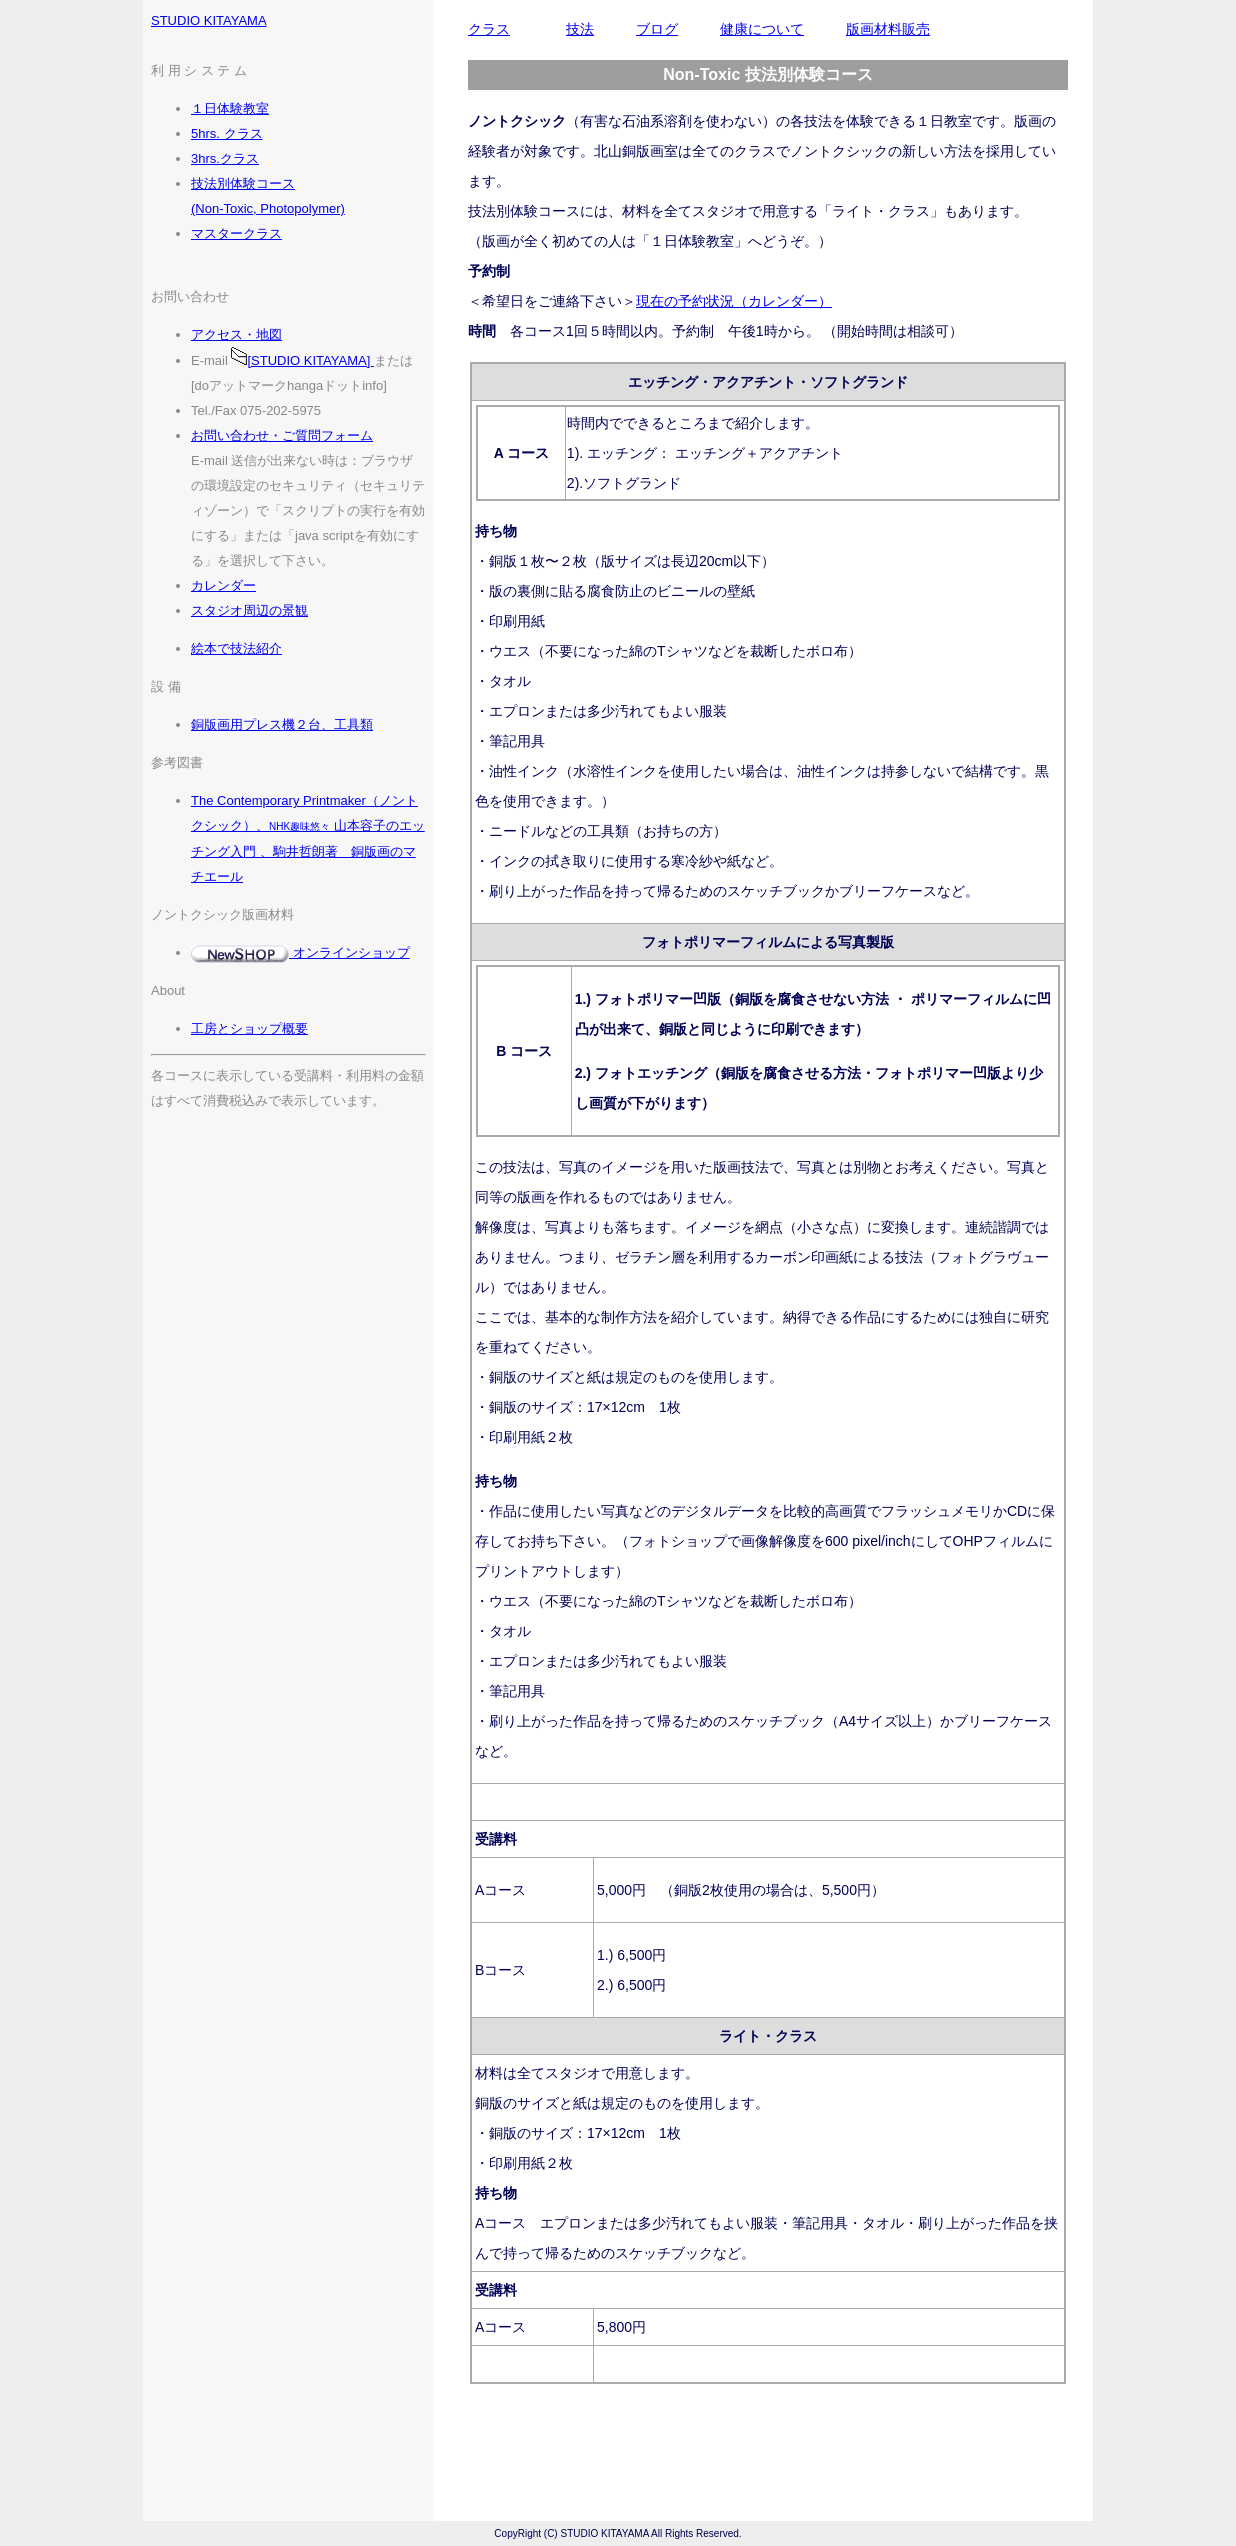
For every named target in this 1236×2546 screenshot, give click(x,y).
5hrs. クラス (227, 133)
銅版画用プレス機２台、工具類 (282, 724)
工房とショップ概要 (249, 1028)
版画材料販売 (888, 29)
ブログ (657, 29)
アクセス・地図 (236, 334)
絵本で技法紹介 (236, 648)
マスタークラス (236, 233)
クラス (489, 29)
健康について (762, 29)
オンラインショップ (300, 952)
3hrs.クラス (225, 158)
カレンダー (223, 585)
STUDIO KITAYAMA (209, 20)
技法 (580, 29)
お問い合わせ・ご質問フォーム (282, 435)
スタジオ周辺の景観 (249, 610)
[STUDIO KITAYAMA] (302, 360)
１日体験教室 (230, 108)
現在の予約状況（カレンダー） (734, 301)
